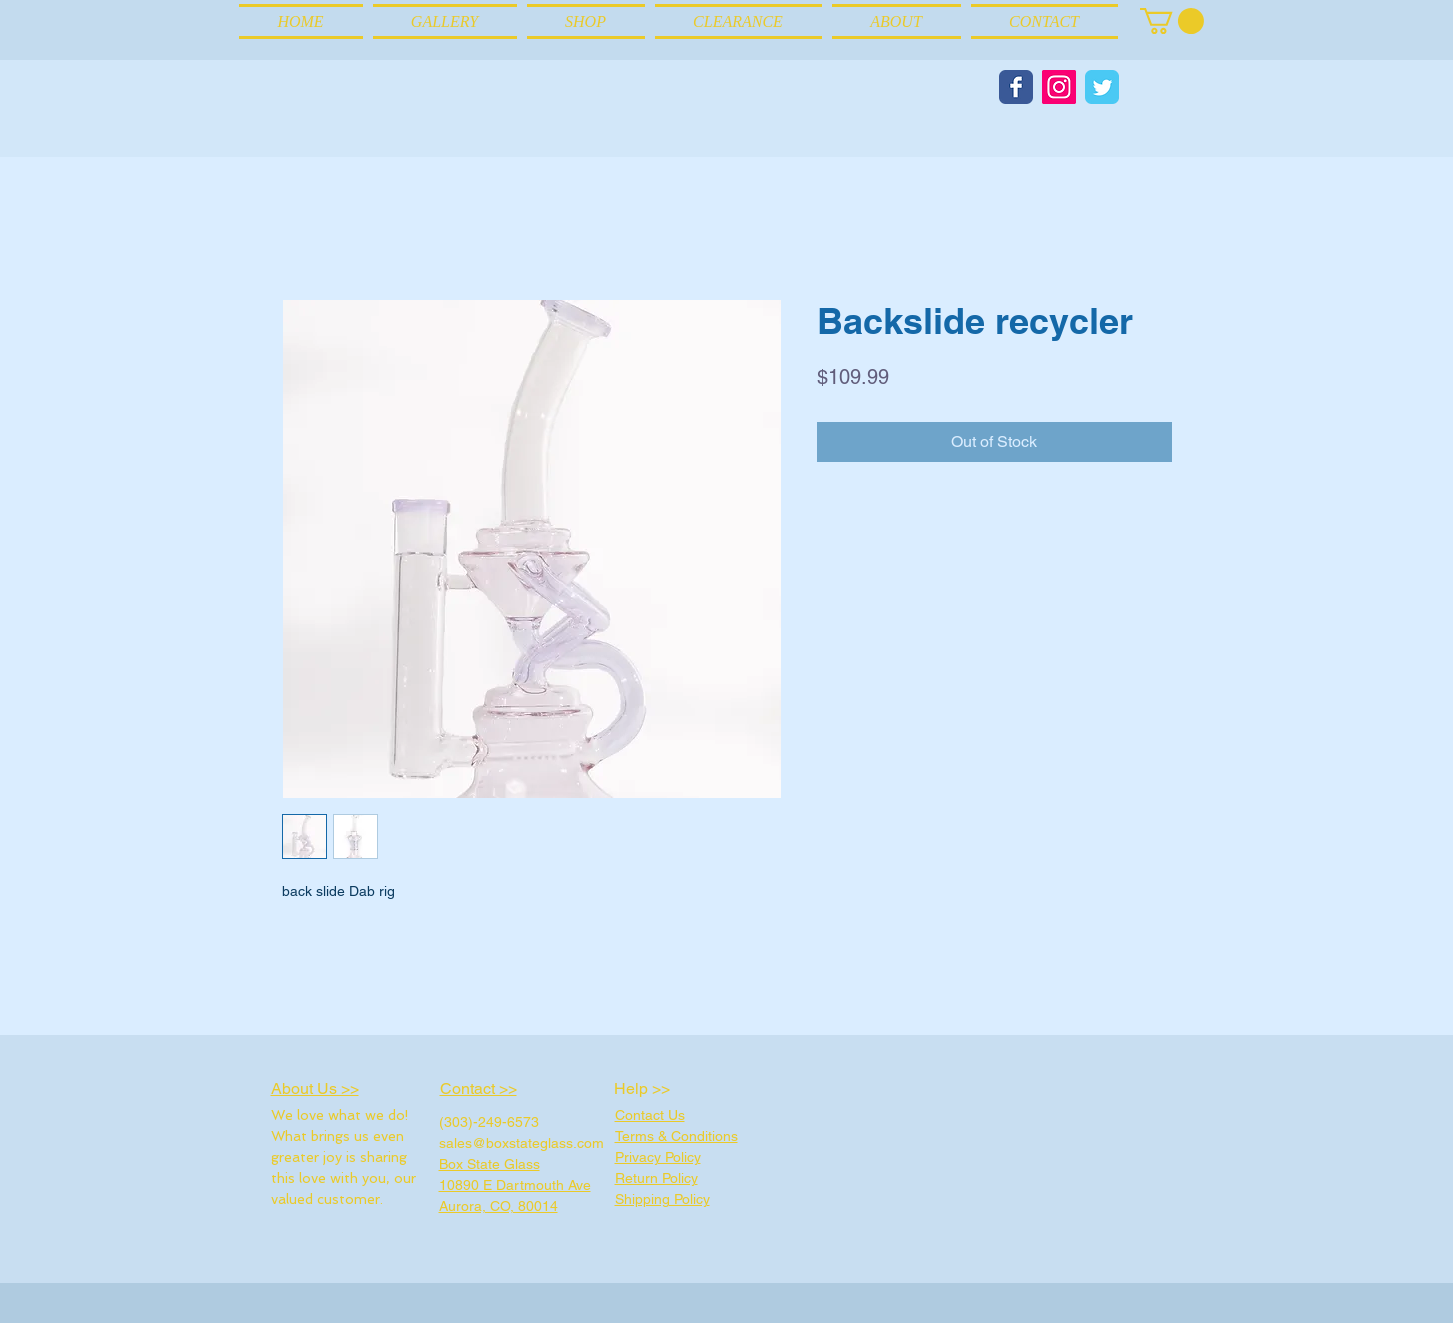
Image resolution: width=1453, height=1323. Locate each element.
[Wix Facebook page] (1016, 87)
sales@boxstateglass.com (521, 1143)
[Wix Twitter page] (1102, 87)
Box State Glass (489, 1164)
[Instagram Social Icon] (1059, 87)
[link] (1172, 21)
